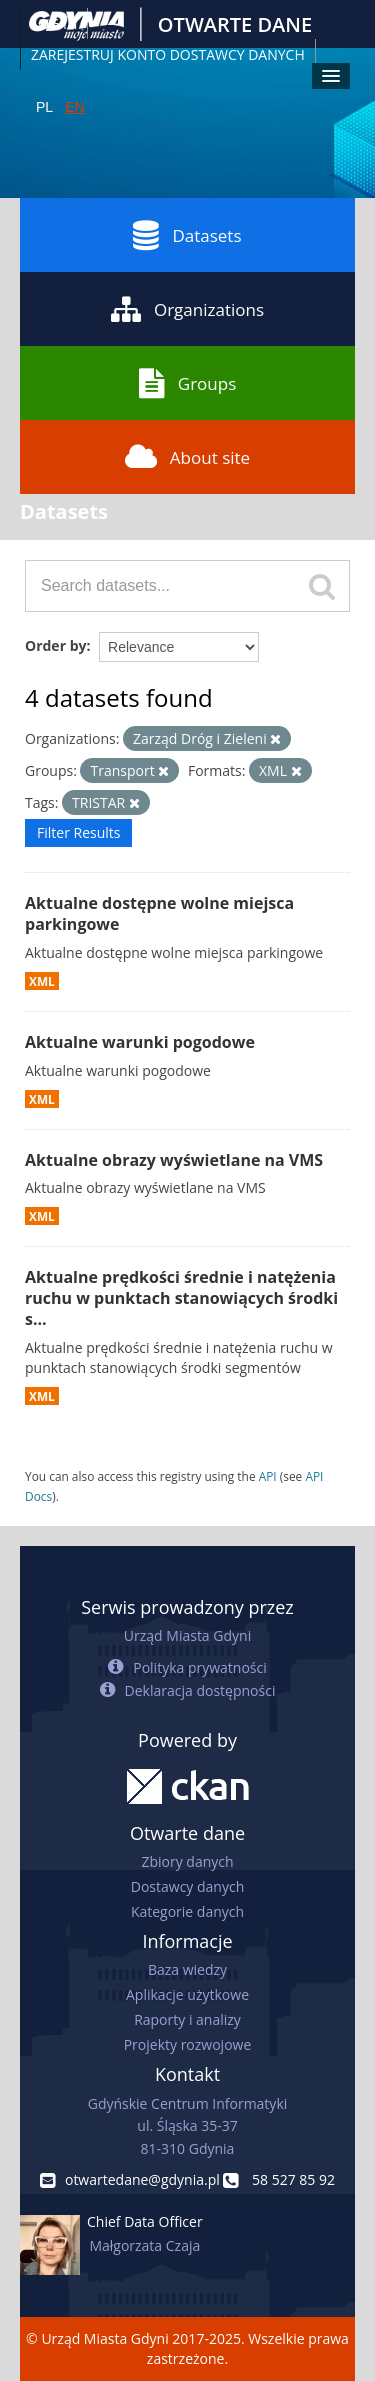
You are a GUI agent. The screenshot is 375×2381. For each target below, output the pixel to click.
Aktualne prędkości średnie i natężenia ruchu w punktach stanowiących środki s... (181, 1298)
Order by (55, 645)
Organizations (187, 309)
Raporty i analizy (187, 2019)
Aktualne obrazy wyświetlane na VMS (174, 1160)
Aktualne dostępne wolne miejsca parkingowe (159, 913)
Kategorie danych (187, 1911)
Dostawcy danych (187, 1886)
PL (44, 107)
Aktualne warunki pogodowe (140, 1042)
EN (74, 107)
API (268, 1476)
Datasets (187, 235)
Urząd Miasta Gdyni (187, 1635)
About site (187, 457)
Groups (187, 383)
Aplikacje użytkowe (187, 1994)
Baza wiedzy (187, 1969)
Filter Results (78, 832)
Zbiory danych (187, 1861)
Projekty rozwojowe (188, 2044)
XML (42, 981)
